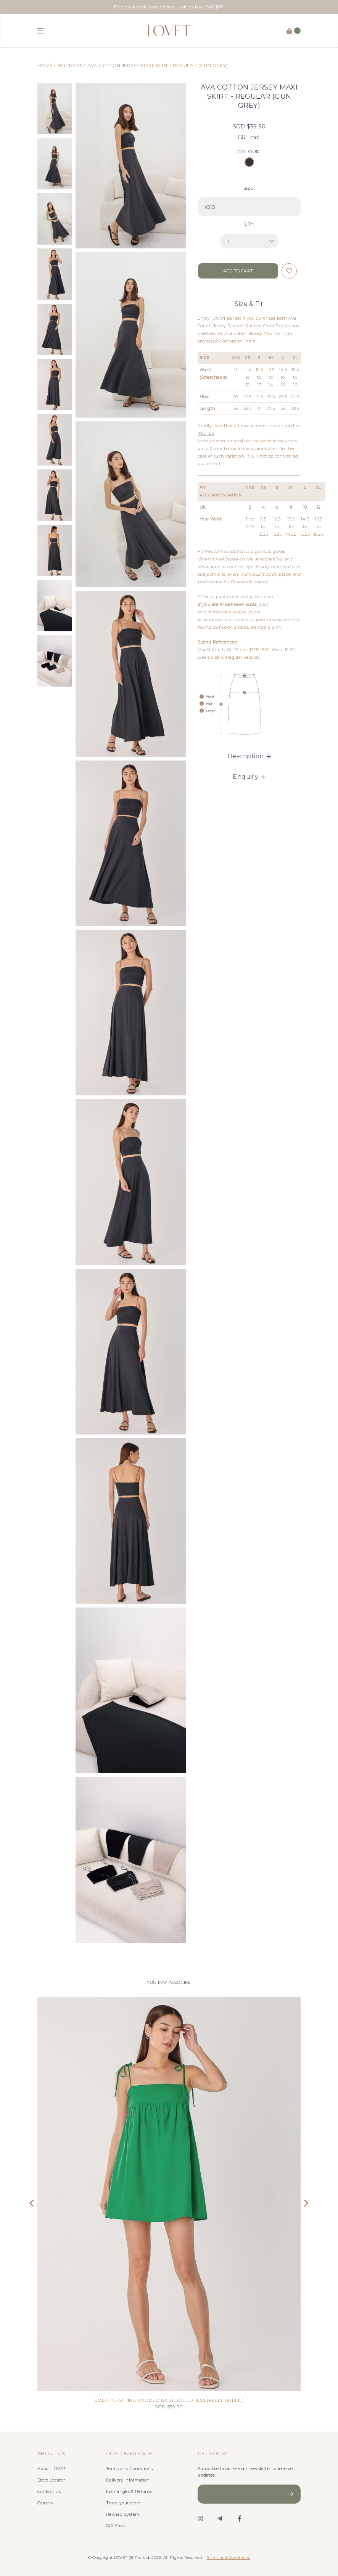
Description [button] (249, 756)
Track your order (123, 2503)
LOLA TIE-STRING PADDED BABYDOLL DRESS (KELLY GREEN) (169, 2400)
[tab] (249, 756)
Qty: (248, 224)
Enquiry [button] (249, 776)
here (250, 341)
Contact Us (49, 2491)
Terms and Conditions (129, 2468)
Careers (45, 2503)
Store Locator (51, 2480)
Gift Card (115, 2525)
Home (45, 65)
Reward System (122, 2514)
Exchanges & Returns (129, 2491)
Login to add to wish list (289, 271)
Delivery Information (128, 2480)
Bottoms (70, 65)
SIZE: (249, 188)
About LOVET (51, 2468)
